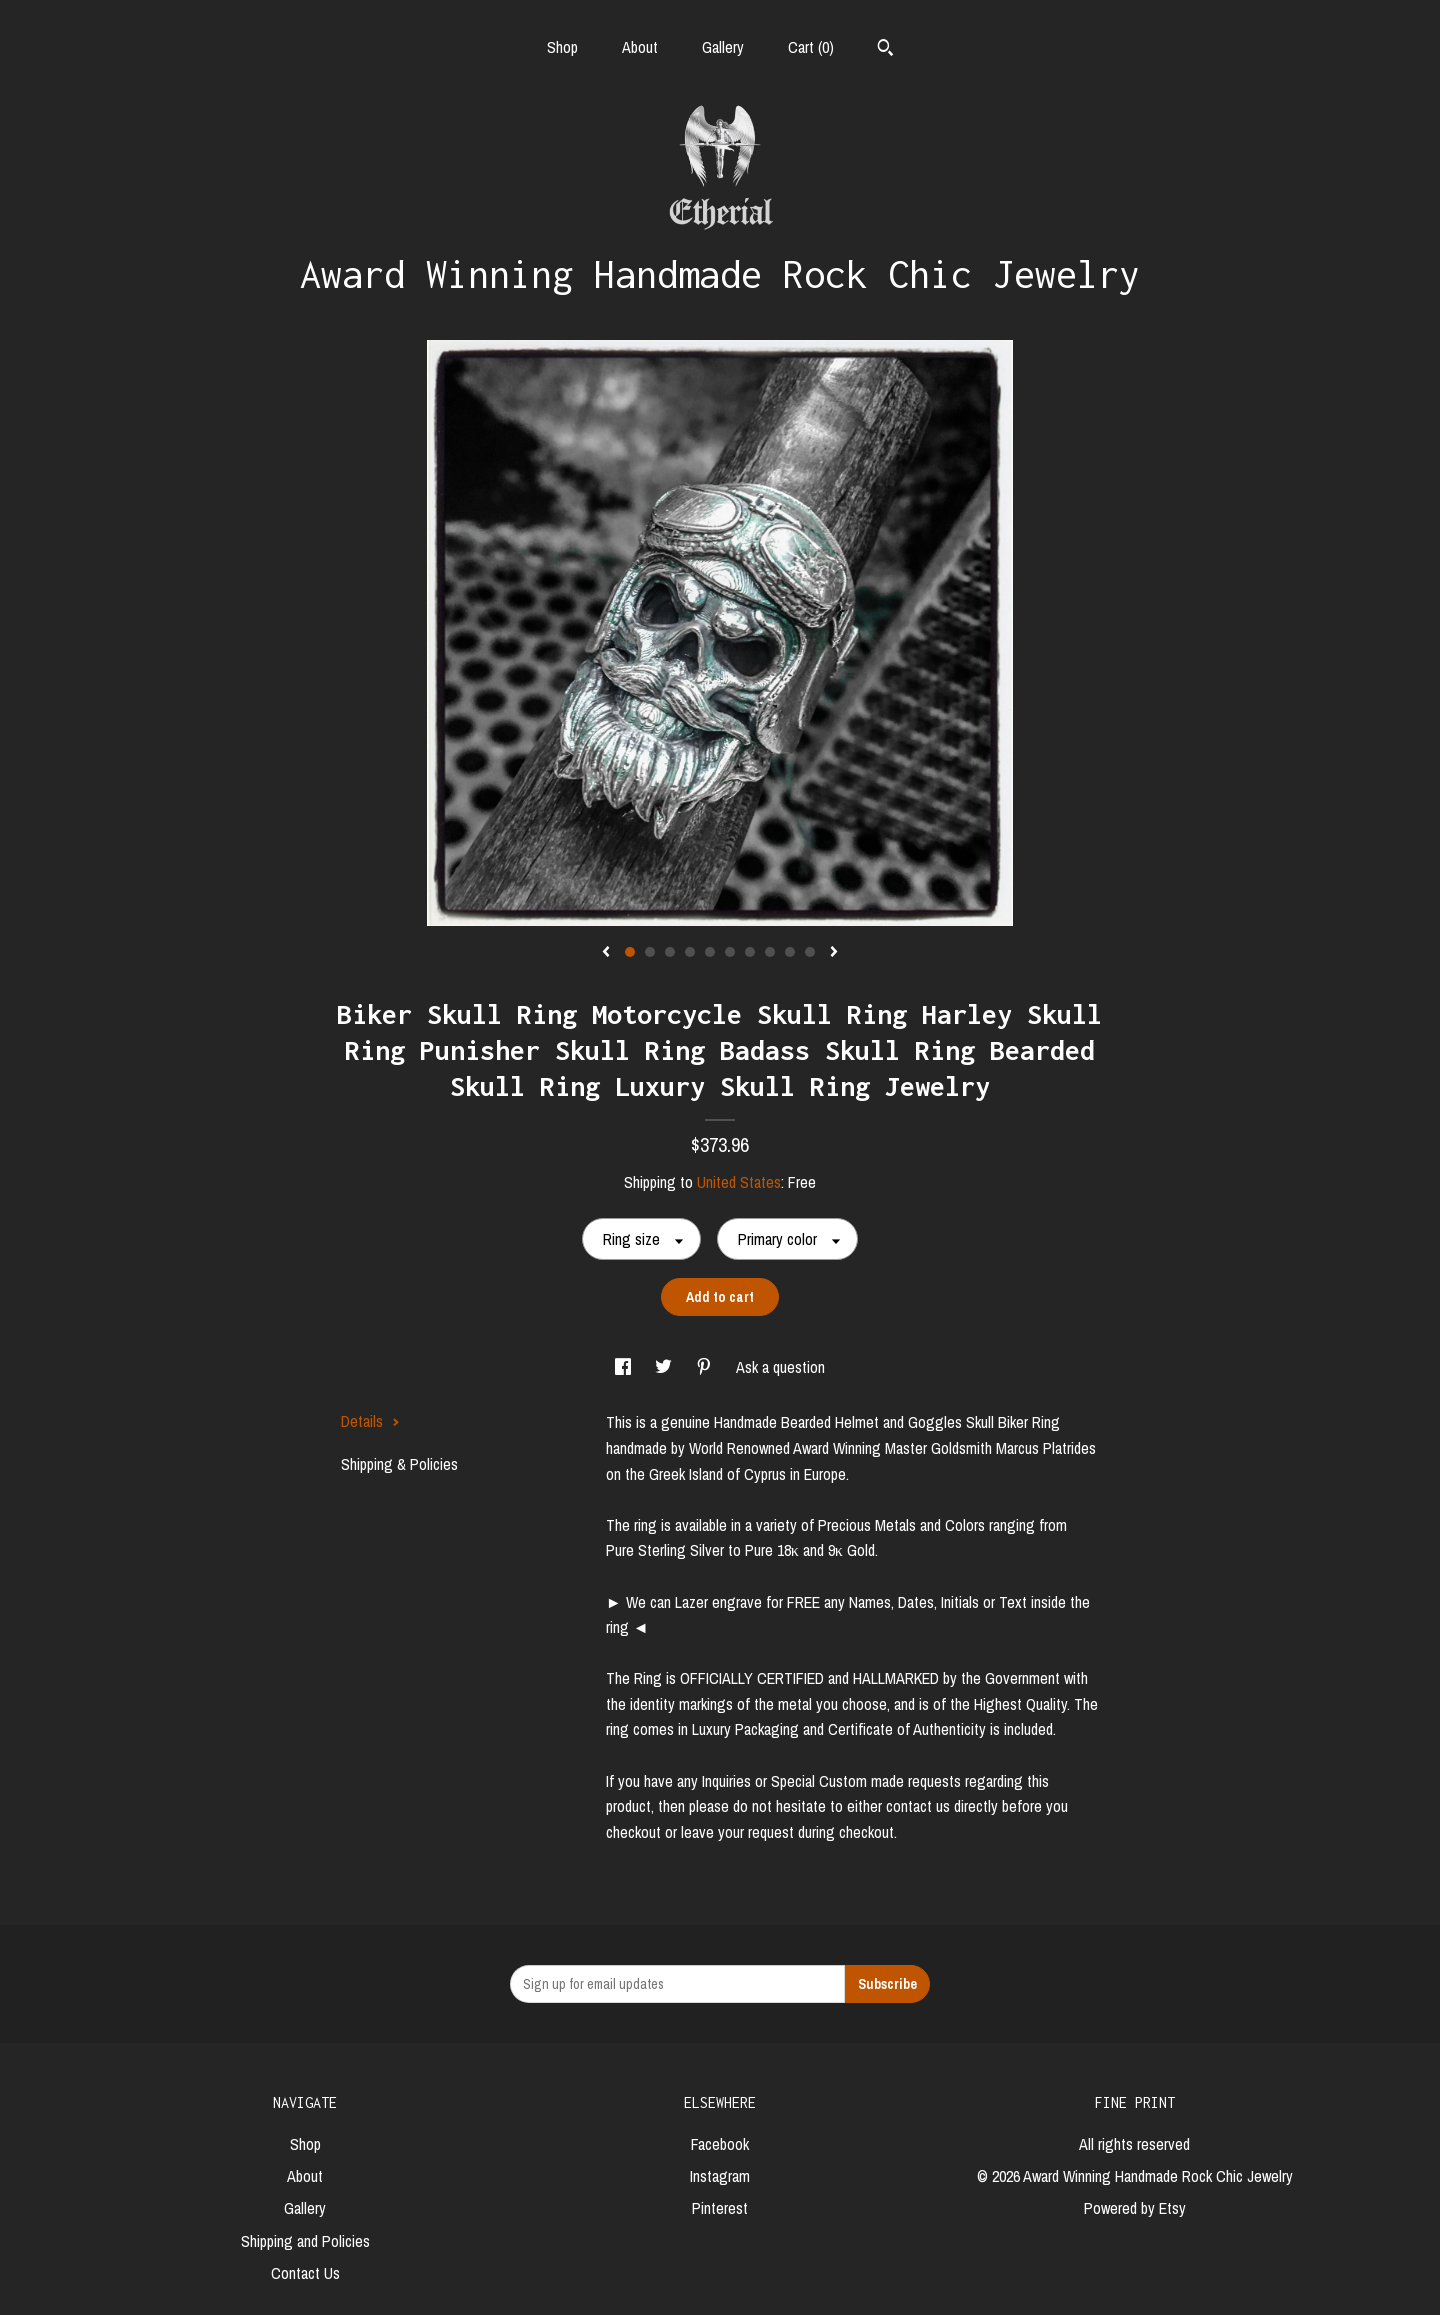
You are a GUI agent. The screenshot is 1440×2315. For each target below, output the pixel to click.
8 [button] (770, 952)
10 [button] (810, 952)
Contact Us (305, 2273)
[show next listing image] (834, 953)
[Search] (885, 50)
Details (370, 1421)
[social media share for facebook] (625, 1367)
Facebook (720, 2144)
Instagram (720, 2176)
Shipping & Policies (399, 1464)
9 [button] (790, 952)
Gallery (723, 47)
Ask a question (780, 1367)
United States (739, 1182)
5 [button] (710, 952)
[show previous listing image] (606, 953)
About (640, 47)
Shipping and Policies (305, 2241)
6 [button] (730, 952)
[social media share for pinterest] (706, 1367)
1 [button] (630, 952)
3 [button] (670, 952)
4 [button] (690, 952)
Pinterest (720, 2208)
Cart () (811, 47)
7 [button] (750, 952)
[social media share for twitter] (665, 1367)
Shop (562, 47)
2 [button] (650, 952)
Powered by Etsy (1135, 2208)
